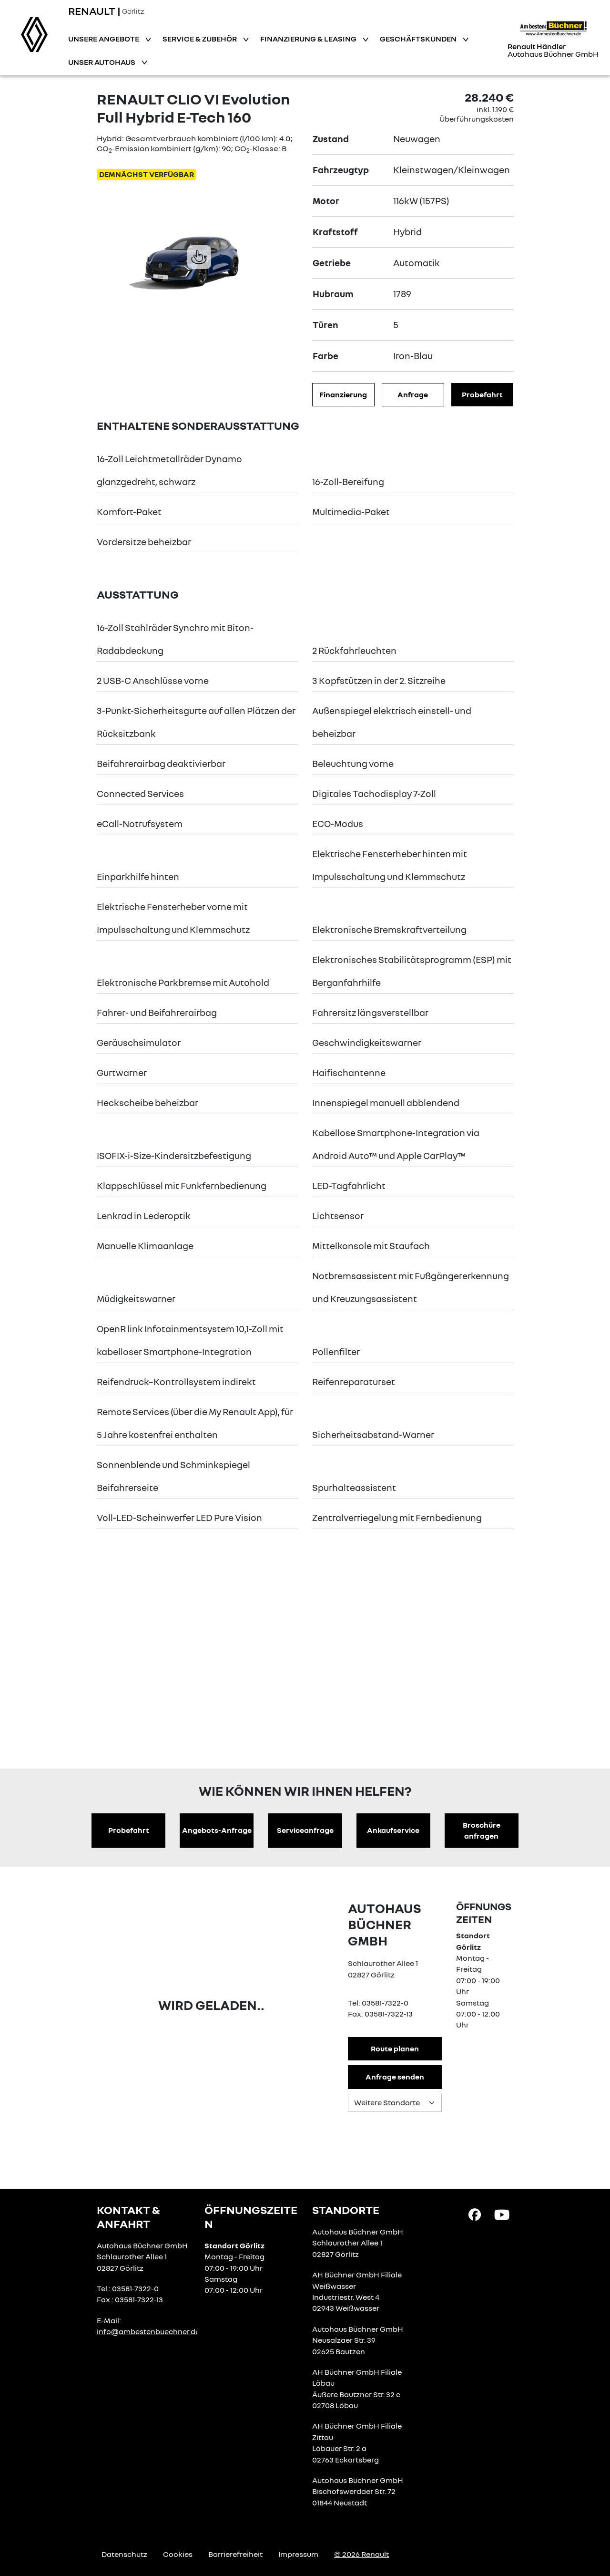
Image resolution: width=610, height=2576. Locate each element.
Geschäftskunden (419, 38)
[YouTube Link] (502, 2214)
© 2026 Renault (361, 2554)
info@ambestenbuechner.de (148, 2331)
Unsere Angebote (104, 38)
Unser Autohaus (102, 62)
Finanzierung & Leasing (309, 38)
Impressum (298, 2554)
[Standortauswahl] (394, 2103)
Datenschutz (124, 2554)
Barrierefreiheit (235, 2554)
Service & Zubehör (200, 38)
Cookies (178, 2554)
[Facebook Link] (475, 2214)
